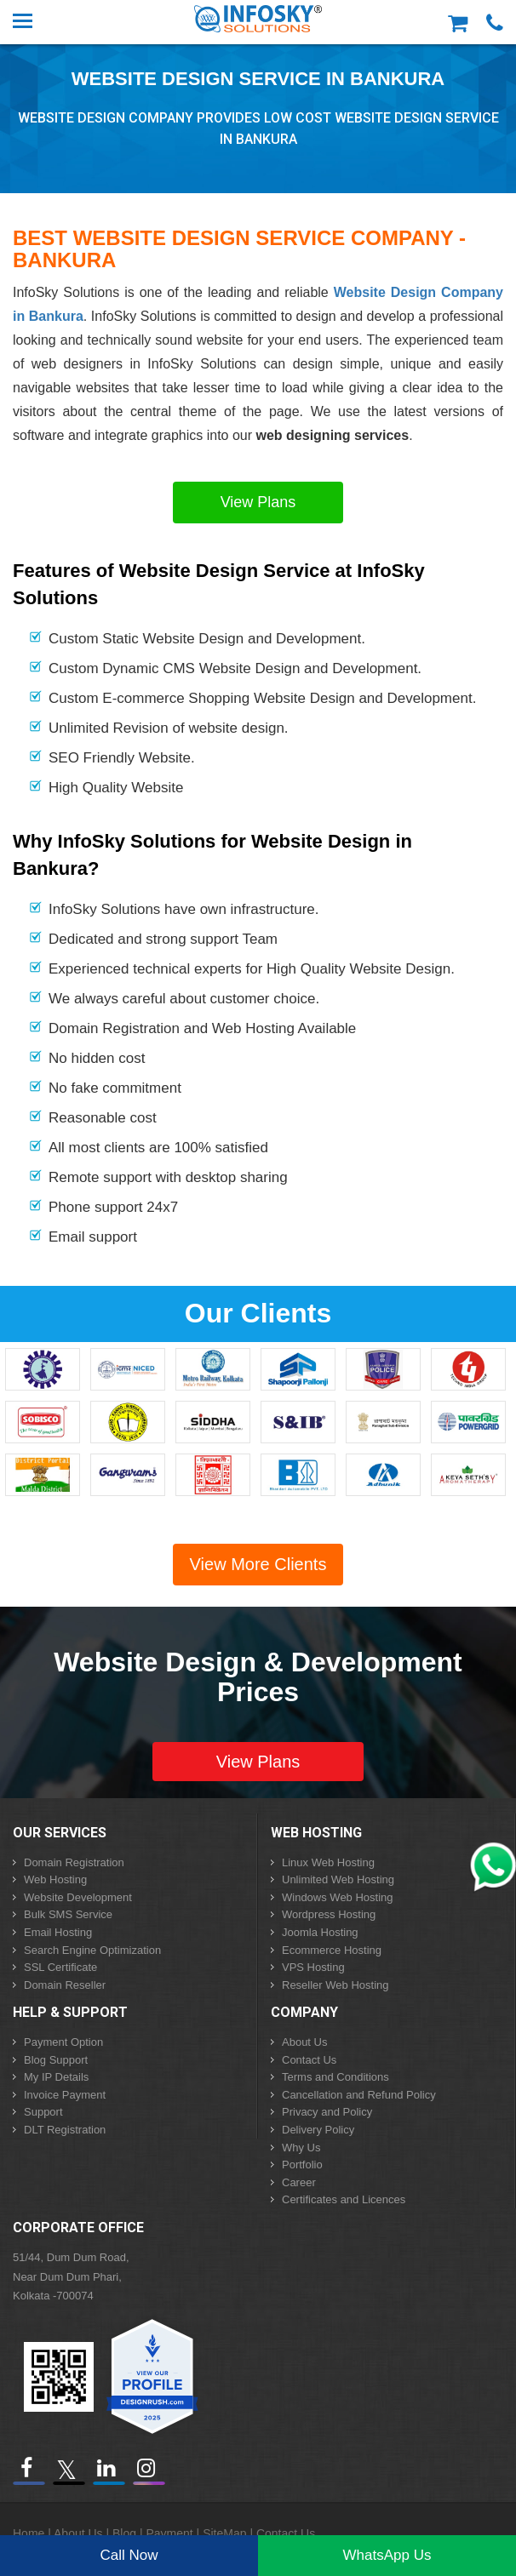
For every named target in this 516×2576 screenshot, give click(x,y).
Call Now (129, 2555)
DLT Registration (65, 2129)
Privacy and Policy (327, 2111)
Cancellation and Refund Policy (359, 2094)
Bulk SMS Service (68, 1914)
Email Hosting (58, 1932)
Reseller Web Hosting (335, 1985)
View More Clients (258, 1564)
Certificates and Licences (343, 2199)
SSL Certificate (60, 1967)
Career (299, 2182)
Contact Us (309, 2059)
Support (43, 2111)
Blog (124, 2533)
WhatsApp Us (387, 2555)
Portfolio (302, 2164)
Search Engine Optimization (92, 1950)
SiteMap (224, 2533)
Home (28, 2533)
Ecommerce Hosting (331, 1950)
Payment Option (63, 2042)
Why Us (301, 2147)
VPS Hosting (313, 1967)
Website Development (78, 1897)
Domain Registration (74, 1862)
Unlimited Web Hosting (338, 1879)
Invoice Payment (65, 2094)
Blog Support (56, 2059)
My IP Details (56, 2077)
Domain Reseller (65, 1985)
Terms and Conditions (335, 2077)
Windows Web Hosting (337, 1897)
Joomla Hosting (320, 1932)
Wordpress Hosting (329, 1914)
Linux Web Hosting (328, 1862)
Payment (169, 2533)
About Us (304, 2042)
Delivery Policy (318, 2129)
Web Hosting (55, 1879)
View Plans (258, 502)
